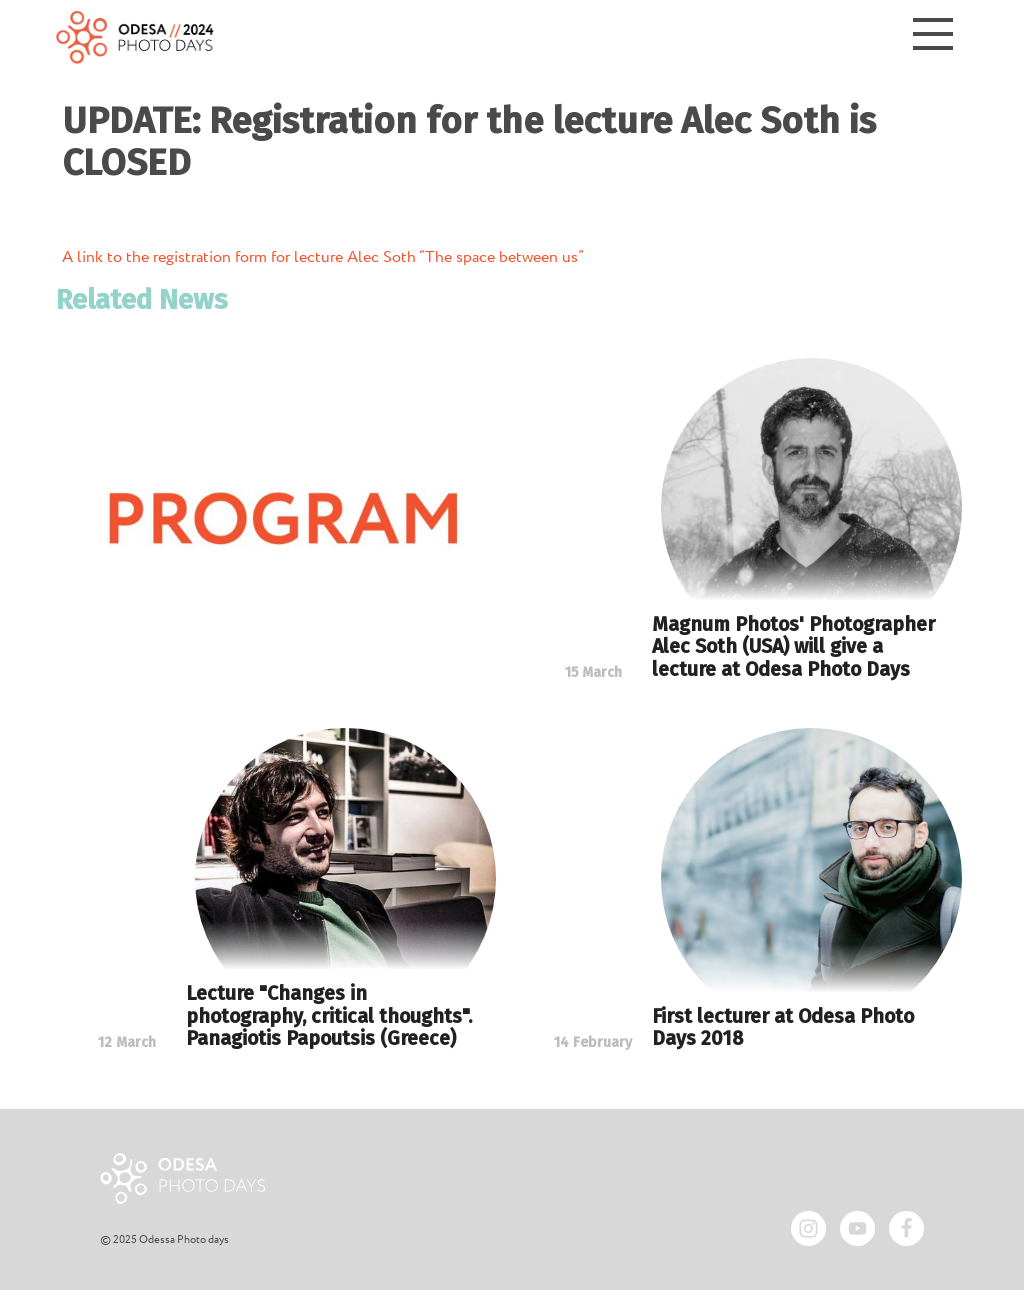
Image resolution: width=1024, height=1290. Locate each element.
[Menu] (933, 37)
